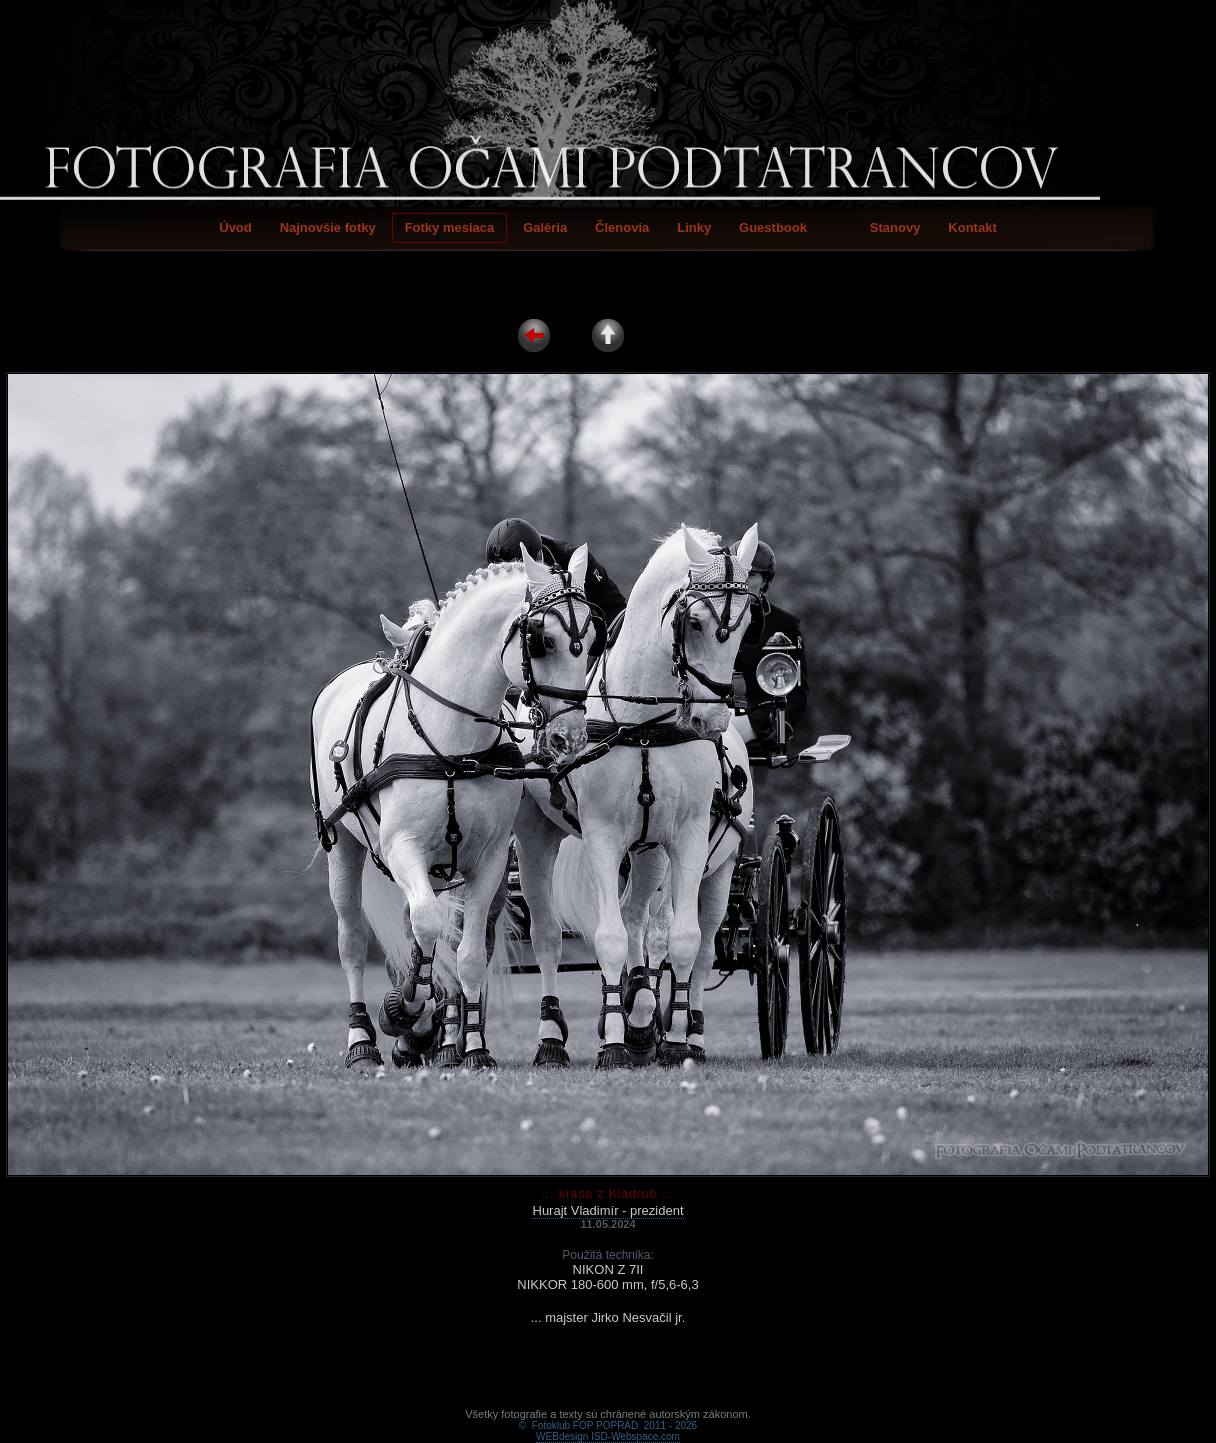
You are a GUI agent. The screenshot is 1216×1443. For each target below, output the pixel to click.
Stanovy (895, 227)
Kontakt (972, 227)
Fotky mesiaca (450, 227)
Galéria (545, 227)
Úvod (235, 227)
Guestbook (773, 227)
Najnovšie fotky (328, 227)
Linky (694, 227)
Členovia (622, 227)
